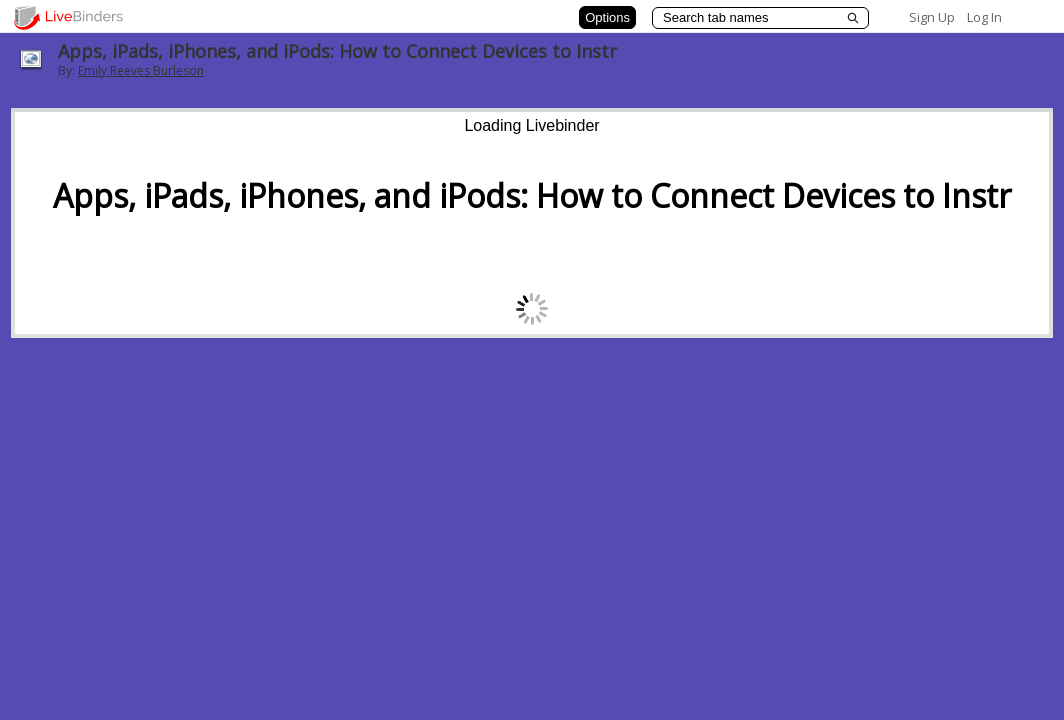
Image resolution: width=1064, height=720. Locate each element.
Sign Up (932, 17)
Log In (984, 17)
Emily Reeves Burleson (141, 70)
